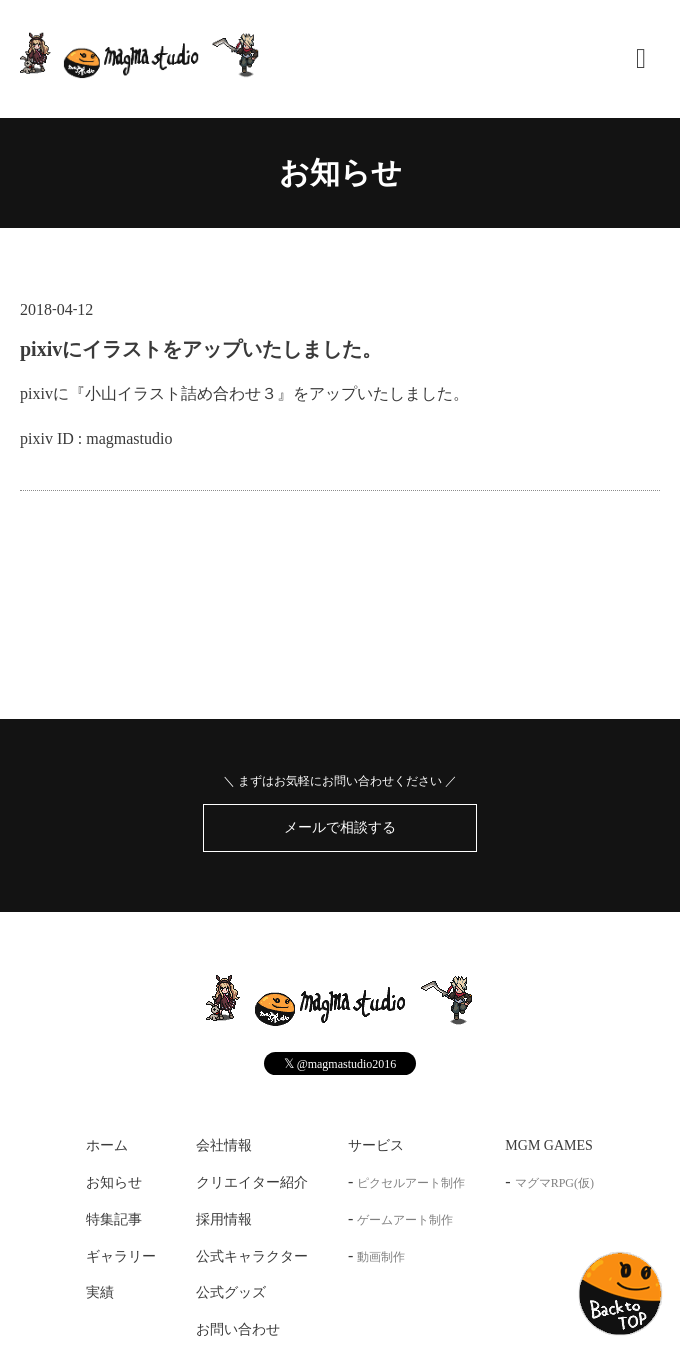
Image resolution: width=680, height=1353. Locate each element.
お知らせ (340, 172)
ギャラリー (121, 1256)
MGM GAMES (549, 1145)
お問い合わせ (238, 1329)
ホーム (107, 1145)
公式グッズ (231, 1292)
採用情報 (224, 1219)
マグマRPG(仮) (554, 1183)
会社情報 (224, 1145)
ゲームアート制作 (405, 1220)
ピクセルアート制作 (411, 1183)
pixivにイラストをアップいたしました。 (201, 349)
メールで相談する (340, 827)
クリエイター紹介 (252, 1182)
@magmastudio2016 (340, 1063)
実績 (100, 1292)
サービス (376, 1145)
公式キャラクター (252, 1256)
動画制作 (381, 1257)
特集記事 (114, 1219)
